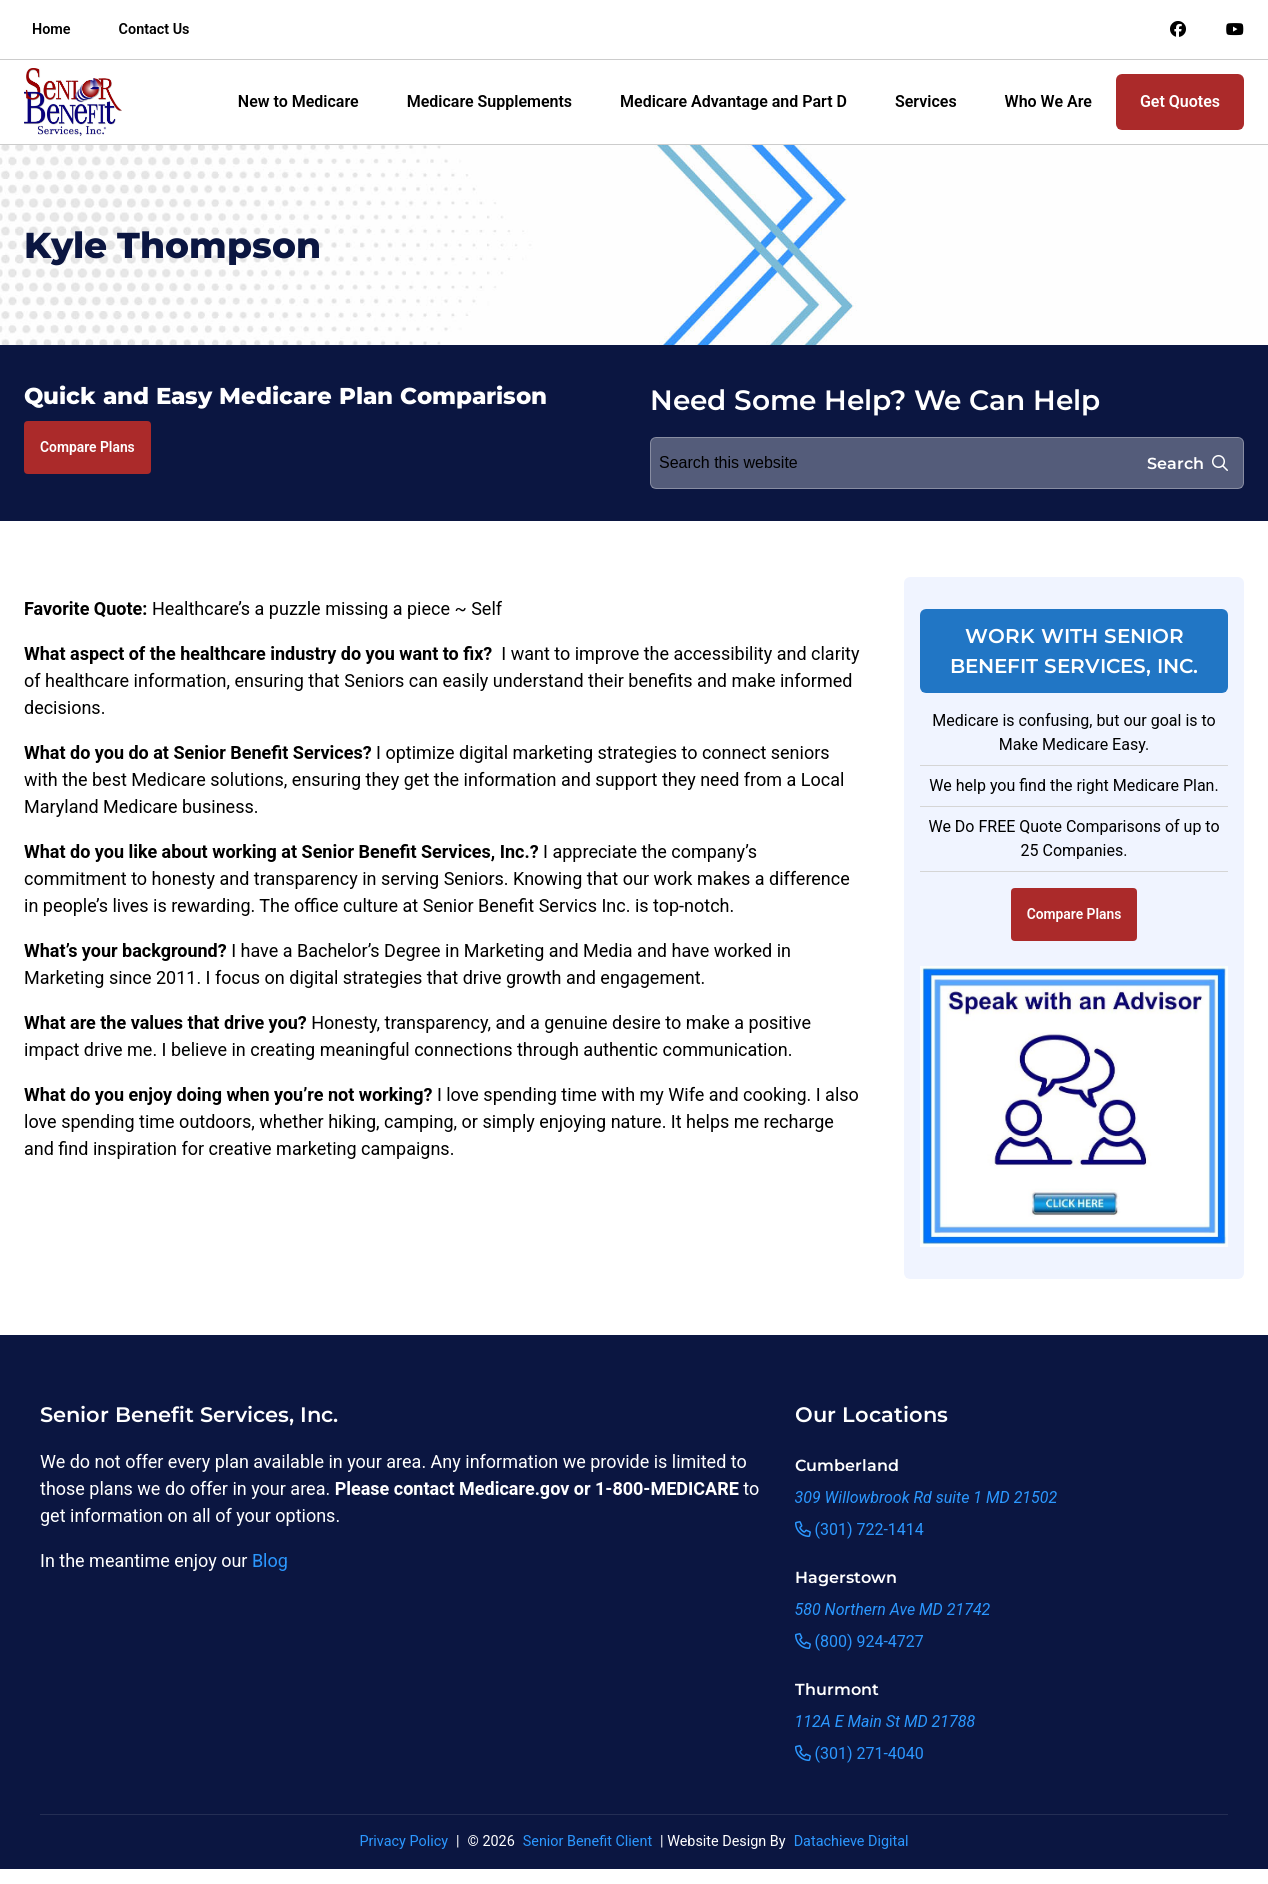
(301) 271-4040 (859, 1753)
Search (1187, 463)
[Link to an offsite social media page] (1178, 30)
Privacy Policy (403, 1841)
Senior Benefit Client (587, 1841)
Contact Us (154, 29)
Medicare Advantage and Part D (733, 101)
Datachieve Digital (851, 1841)
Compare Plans (87, 447)
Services (926, 101)
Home (51, 29)
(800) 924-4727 (859, 1641)
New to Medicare (298, 101)
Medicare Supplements (489, 101)
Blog (270, 1560)
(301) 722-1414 (859, 1529)
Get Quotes (1180, 101)
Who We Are (1048, 101)
